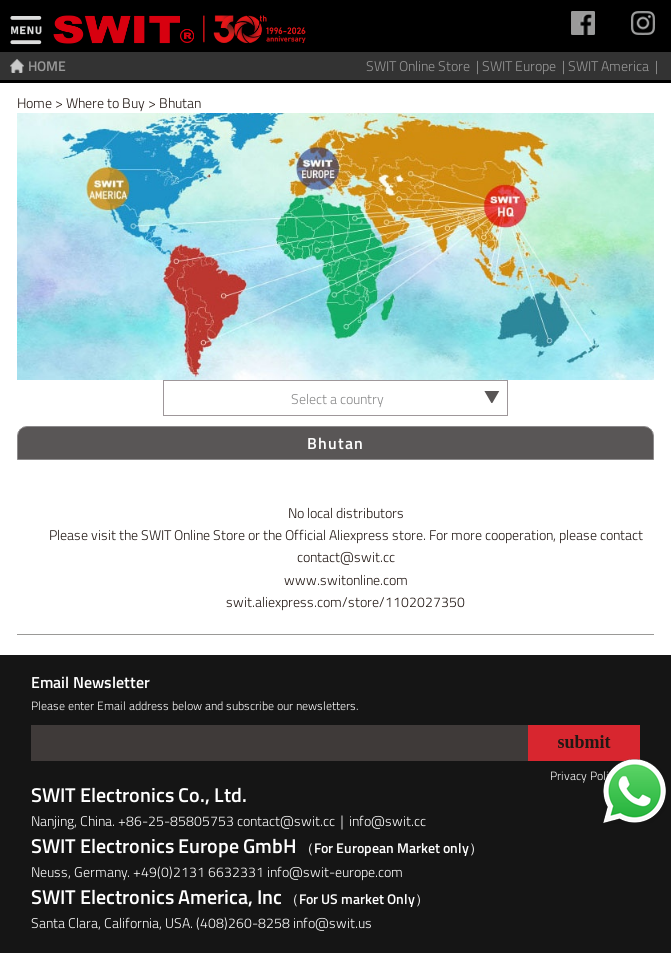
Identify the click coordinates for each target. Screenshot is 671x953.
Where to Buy (105, 102)
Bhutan (180, 102)
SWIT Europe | (525, 65)
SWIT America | (614, 65)
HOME (47, 65)
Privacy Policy (585, 775)
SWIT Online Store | (424, 65)
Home (34, 102)
